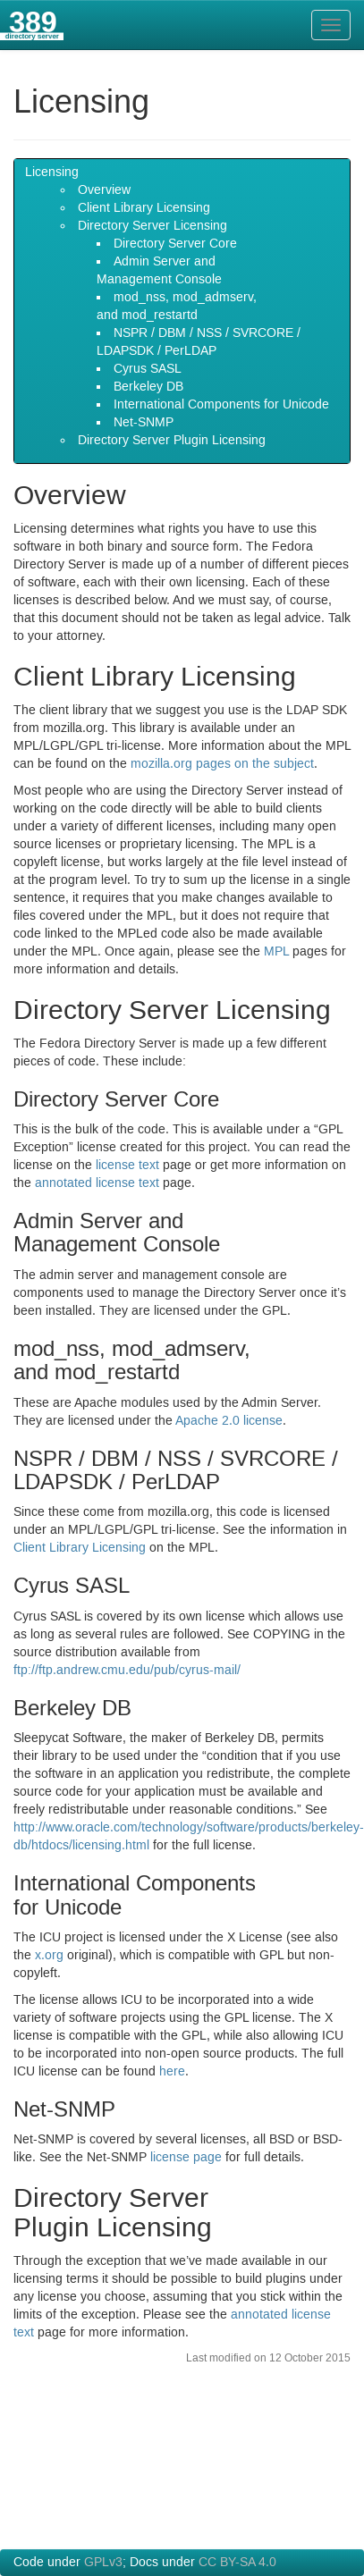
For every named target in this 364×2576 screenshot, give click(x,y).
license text (127, 1166)
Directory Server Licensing (152, 226)
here (172, 2072)
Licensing (52, 172)
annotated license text (97, 1183)
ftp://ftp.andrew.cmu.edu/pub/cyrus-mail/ (127, 1671)
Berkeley (148, 387)
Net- (144, 423)
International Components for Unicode (221, 405)
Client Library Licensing (144, 208)
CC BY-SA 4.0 (237, 2563)
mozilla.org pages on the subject (222, 764)
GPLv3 (103, 2563)
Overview (104, 190)
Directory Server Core (175, 244)
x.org (49, 1956)
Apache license (229, 1421)
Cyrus (148, 369)
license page (186, 2158)
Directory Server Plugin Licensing (172, 441)
